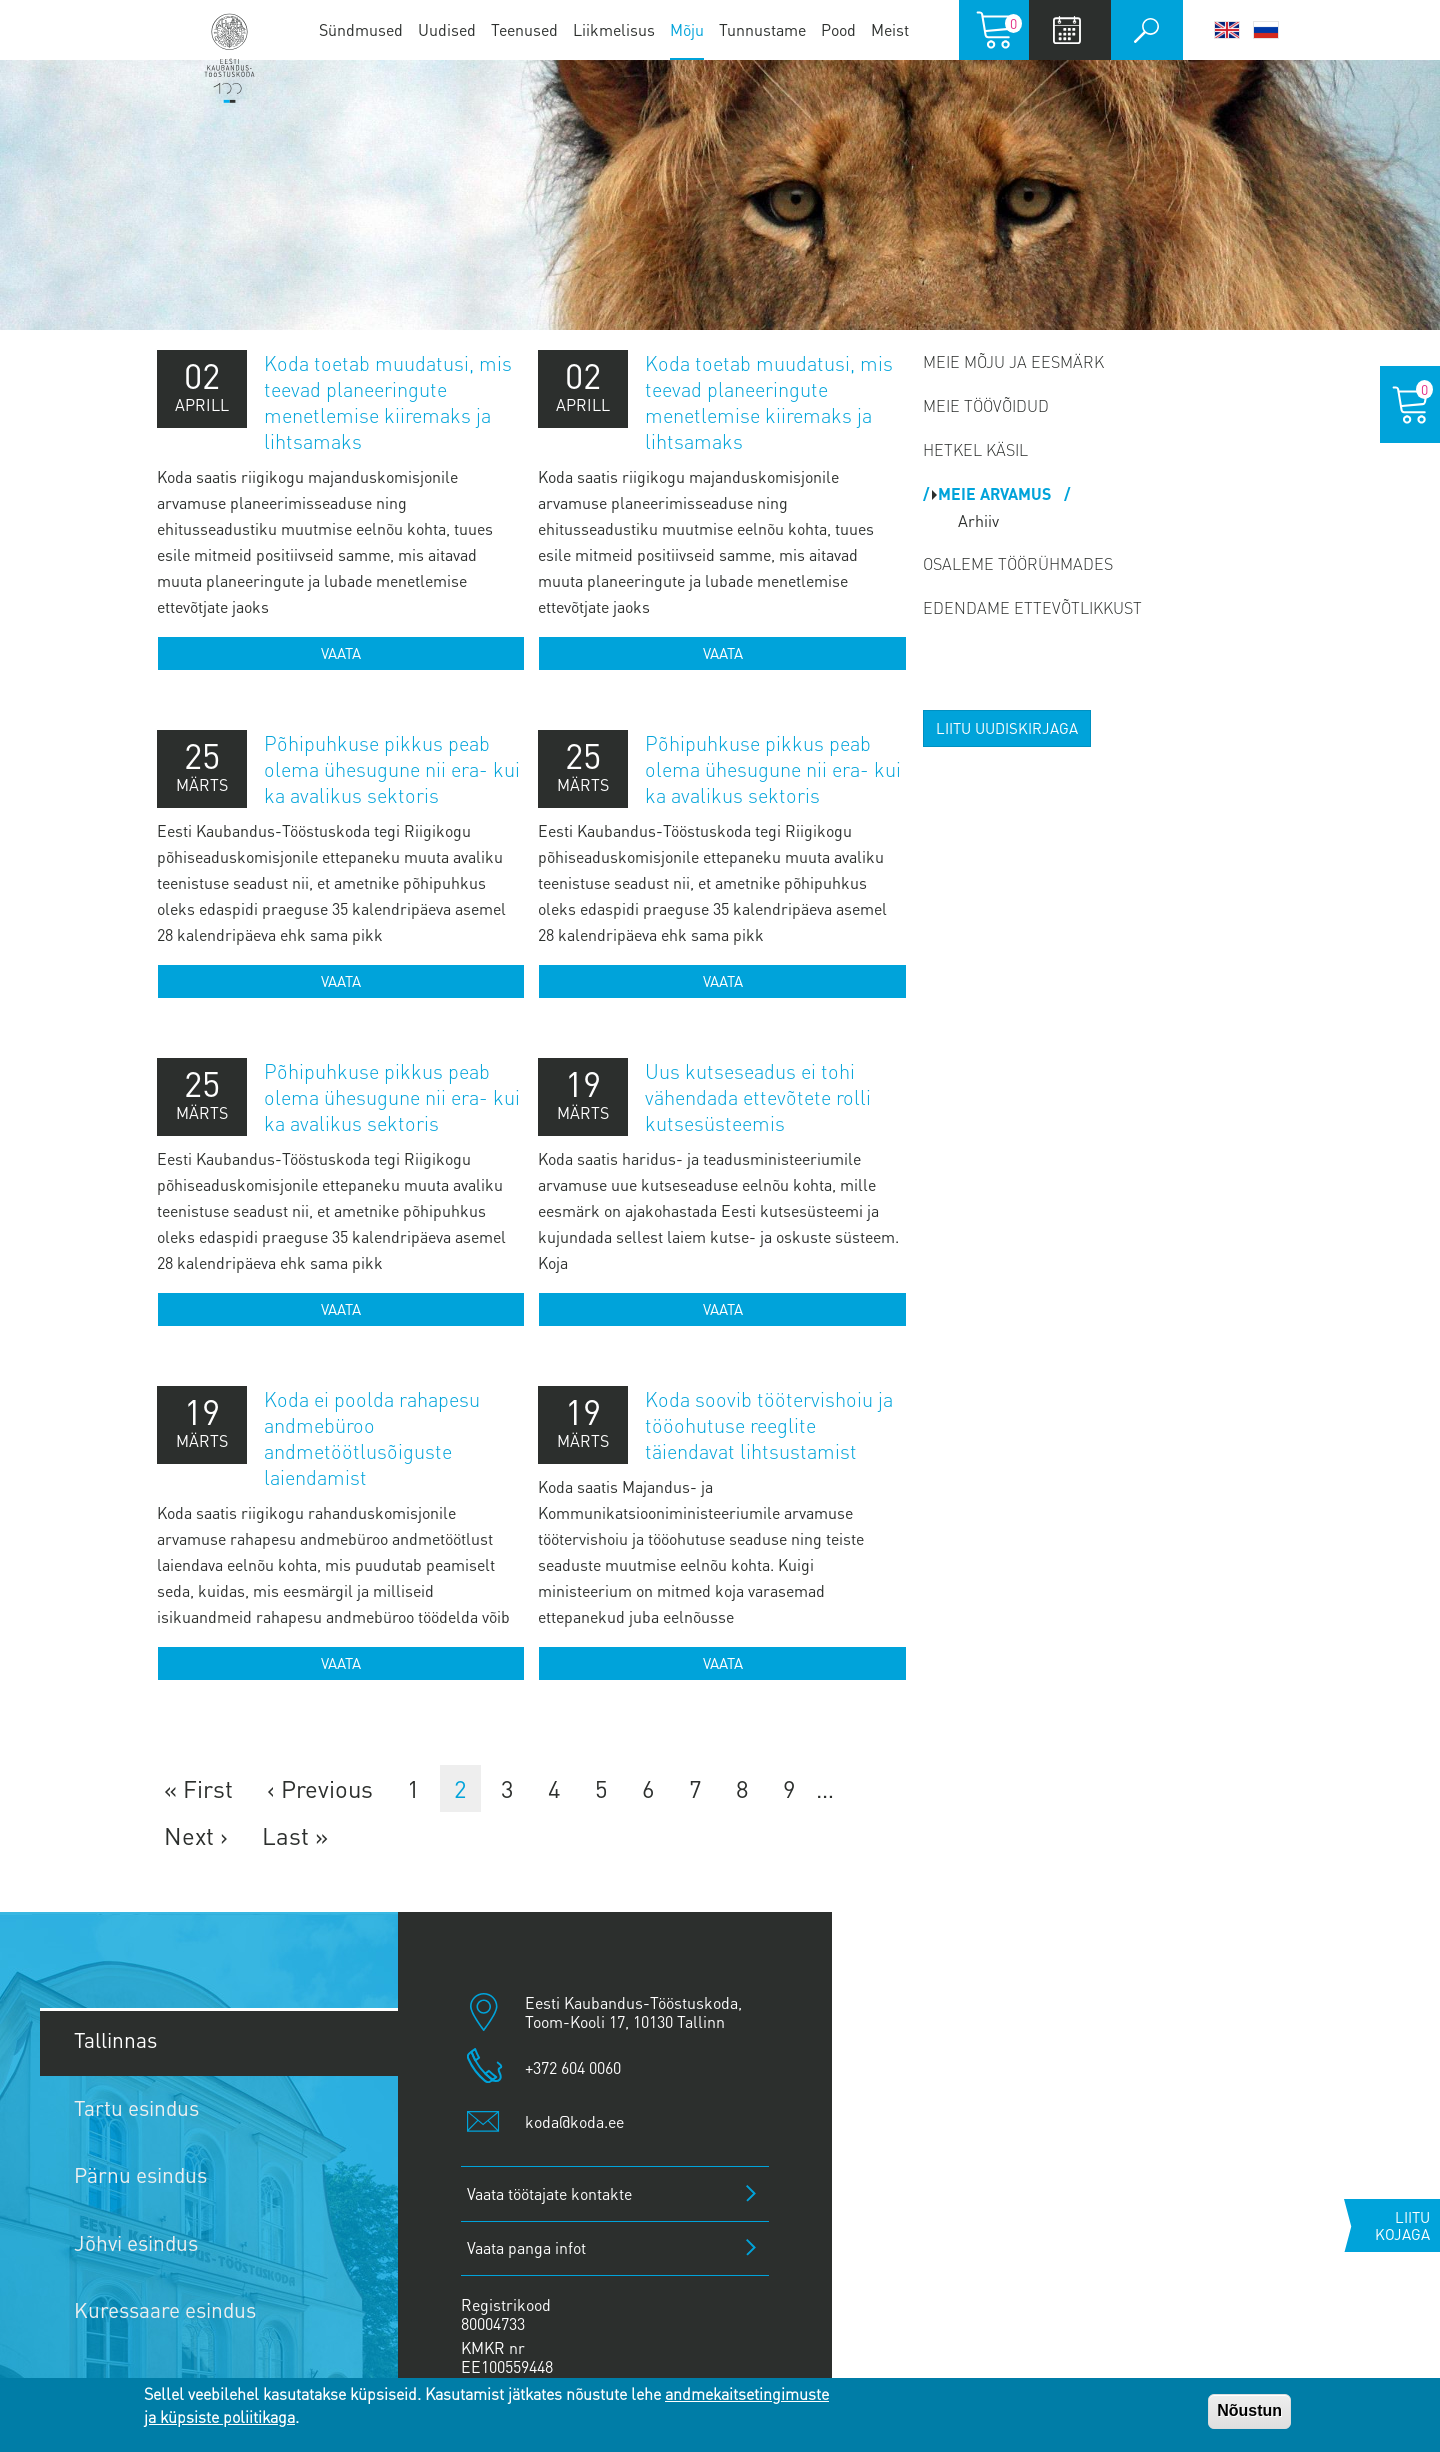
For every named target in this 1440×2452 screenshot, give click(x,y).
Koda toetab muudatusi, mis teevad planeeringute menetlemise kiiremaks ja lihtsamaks (388, 402)
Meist (890, 29)
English (1227, 30)
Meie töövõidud (986, 405)
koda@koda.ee (574, 2121)
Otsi (1147, 30)
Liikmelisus (614, 29)
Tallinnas (115, 2039)
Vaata (341, 653)
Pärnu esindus (140, 2174)
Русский (1266, 30)
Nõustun (1249, 2410)
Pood (838, 29)
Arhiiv (978, 520)
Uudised (447, 29)
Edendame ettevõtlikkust (1032, 607)
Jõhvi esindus (136, 2242)
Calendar (1067, 30)
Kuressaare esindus (165, 2309)
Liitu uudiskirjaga (1007, 728)
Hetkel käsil (975, 449)
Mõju (687, 29)
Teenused (524, 29)
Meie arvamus (996, 493)
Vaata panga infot (526, 2247)
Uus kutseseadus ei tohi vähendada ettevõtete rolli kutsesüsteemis (758, 1097)
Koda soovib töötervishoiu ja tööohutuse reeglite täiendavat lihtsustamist (769, 1425)
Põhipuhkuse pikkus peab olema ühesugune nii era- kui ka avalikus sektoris (392, 769)
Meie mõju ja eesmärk (1013, 361)
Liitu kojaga (1402, 2225)
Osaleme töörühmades (1018, 563)
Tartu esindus (136, 2107)
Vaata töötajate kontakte (549, 2193)
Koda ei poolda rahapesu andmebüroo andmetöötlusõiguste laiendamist (372, 1438)
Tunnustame (762, 29)
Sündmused (361, 29)
